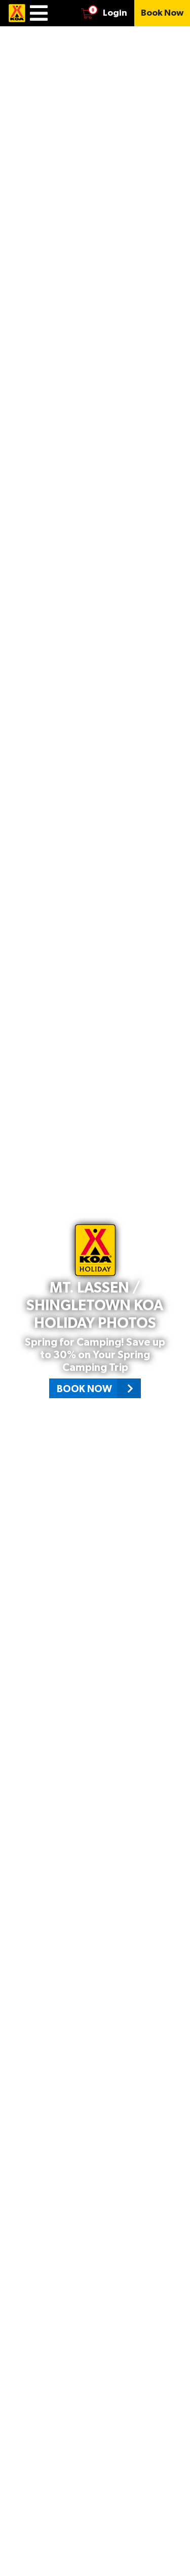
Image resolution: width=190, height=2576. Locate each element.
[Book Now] (162, 13)
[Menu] (39, 13)
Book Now (99, 1388)
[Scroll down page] (173, 2558)
